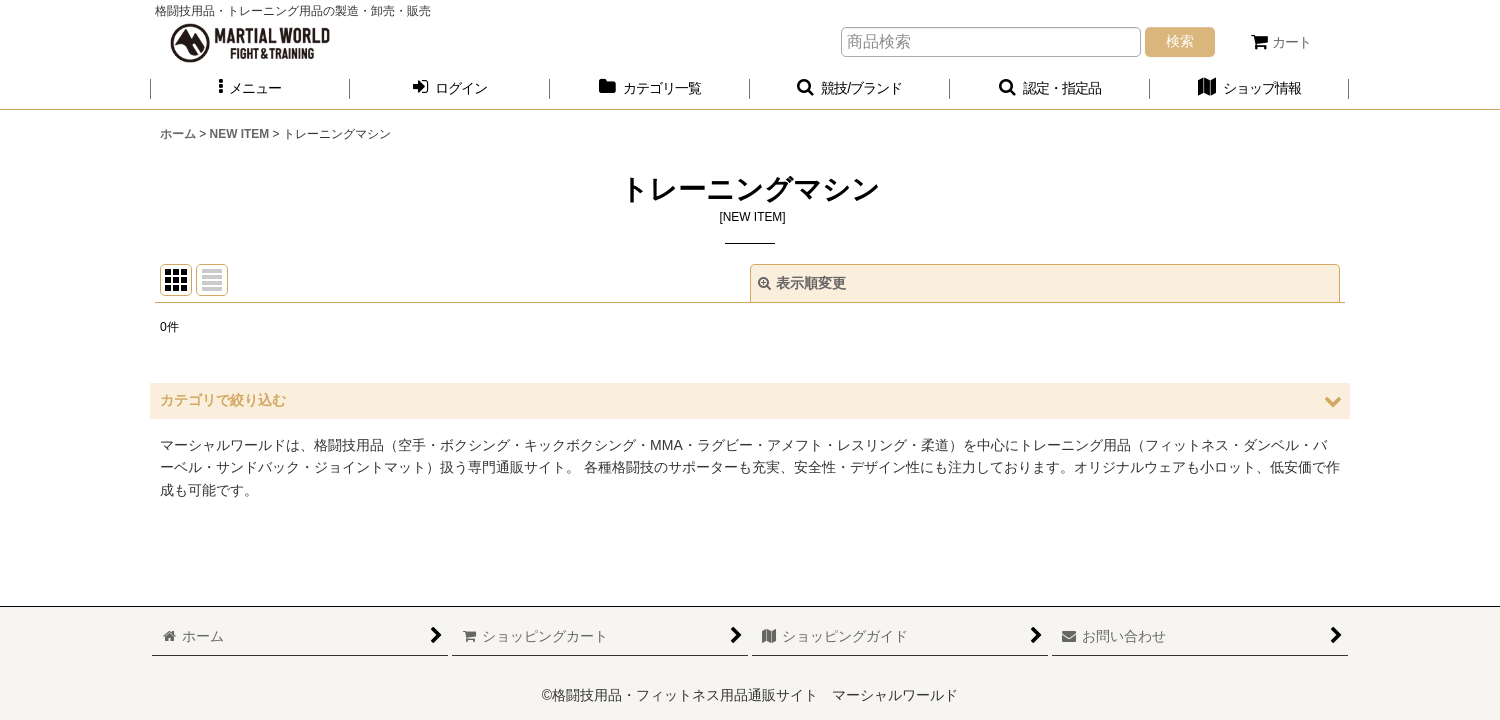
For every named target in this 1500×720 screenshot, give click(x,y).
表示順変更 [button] (802, 283)
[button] (250, 88)
